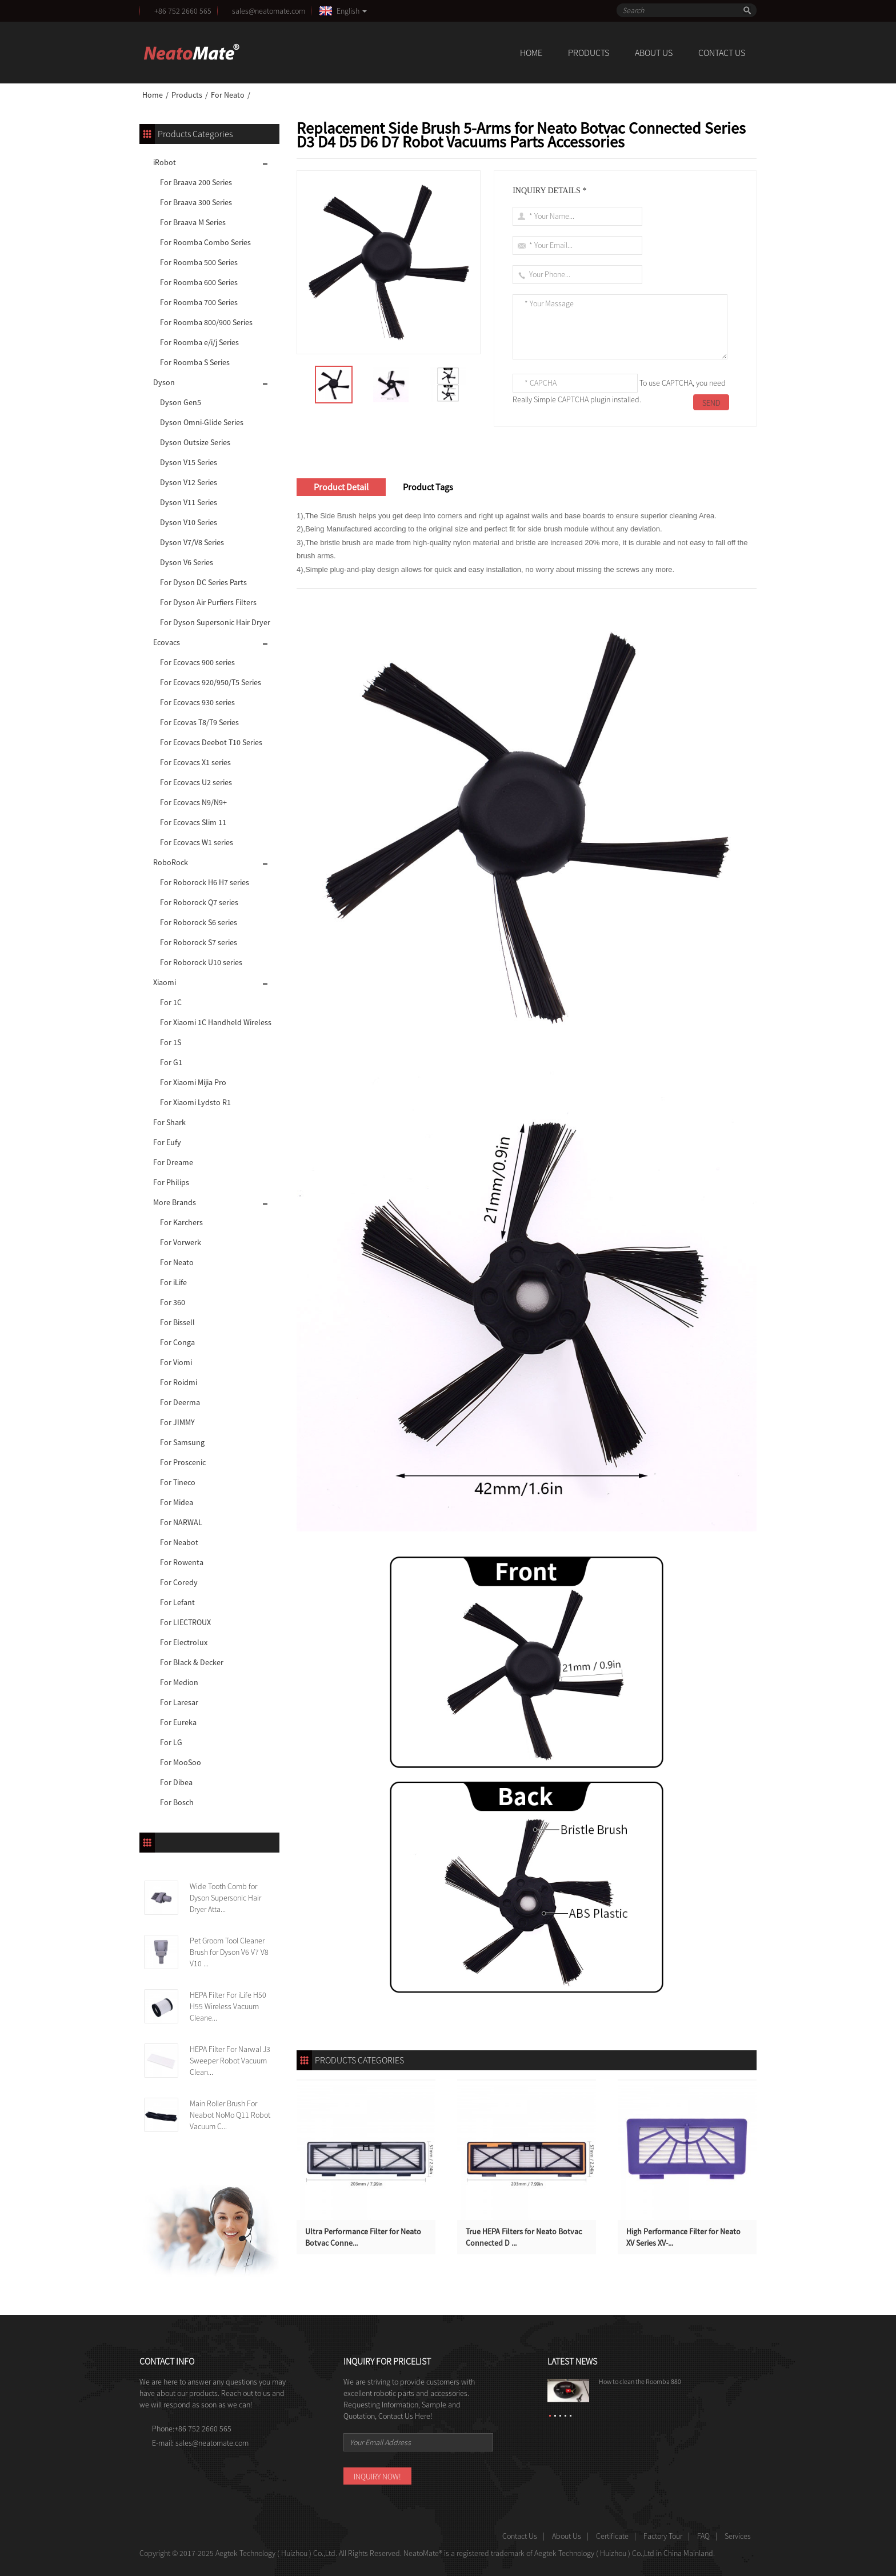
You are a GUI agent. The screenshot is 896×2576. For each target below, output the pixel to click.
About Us (654, 52)
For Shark (169, 1122)
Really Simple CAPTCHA (551, 399)
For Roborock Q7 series (199, 902)
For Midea (176, 1502)
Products (588, 52)
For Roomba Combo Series (205, 242)
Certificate (612, 2536)
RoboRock (170, 862)
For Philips (171, 1182)
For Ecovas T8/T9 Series (199, 722)
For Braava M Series (193, 222)
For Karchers (181, 1222)
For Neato (228, 95)
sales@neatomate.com (270, 11)
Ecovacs (166, 642)
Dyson (164, 382)
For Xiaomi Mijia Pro (193, 1082)
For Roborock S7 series (198, 942)
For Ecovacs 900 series (197, 662)
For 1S (170, 1042)
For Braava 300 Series (196, 202)
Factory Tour (662, 2536)
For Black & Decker (191, 1662)
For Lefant (177, 1602)
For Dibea (176, 1782)
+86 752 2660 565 (182, 11)
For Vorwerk (180, 1242)
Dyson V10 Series (188, 522)
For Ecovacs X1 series (195, 762)
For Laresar (179, 1702)
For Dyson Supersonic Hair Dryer (215, 622)
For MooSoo (180, 1762)
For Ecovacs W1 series (196, 842)
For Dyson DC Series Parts (203, 582)
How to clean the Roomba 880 (640, 2381)
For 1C (171, 1002)
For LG (171, 1742)
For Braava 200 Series (196, 182)
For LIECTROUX (185, 1622)
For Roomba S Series (195, 362)
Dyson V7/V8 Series (192, 542)
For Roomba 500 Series (199, 262)
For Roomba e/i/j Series (199, 342)
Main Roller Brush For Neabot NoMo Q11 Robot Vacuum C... (230, 2114)
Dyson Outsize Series (195, 442)
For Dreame (173, 1162)
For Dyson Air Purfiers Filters (208, 602)
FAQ (703, 2536)
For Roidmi (178, 1382)
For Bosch (177, 1802)
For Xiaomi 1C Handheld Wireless (215, 1022)
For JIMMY (177, 1422)
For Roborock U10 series (201, 962)
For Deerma (180, 1402)
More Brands (174, 1202)
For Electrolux (183, 1642)
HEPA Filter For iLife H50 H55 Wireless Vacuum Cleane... (228, 2006)
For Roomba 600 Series (199, 282)
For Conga (177, 1342)
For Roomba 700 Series (199, 302)
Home (531, 52)
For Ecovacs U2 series (196, 782)
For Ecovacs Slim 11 (193, 822)
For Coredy (179, 1582)
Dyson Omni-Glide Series (201, 422)
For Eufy (167, 1142)
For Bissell (177, 1322)
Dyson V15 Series (188, 462)
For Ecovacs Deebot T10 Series (211, 742)
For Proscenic (183, 1462)
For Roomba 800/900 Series (206, 322)
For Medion (179, 1682)
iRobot (164, 162)
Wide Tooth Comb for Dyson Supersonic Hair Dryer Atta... (225, 1897)
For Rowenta (181, 1562)
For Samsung (182, 1442)
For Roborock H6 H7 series (204, 882)
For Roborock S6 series (198, 922)
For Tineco (177, 1482)
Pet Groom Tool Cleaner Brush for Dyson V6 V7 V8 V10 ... (229, 1952)
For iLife (173, 1282)
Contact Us (721, 52)
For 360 (172, 1302)
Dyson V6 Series (186, 562)
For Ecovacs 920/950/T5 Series (210, 682)
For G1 (171, 1062)
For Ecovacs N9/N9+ (193, 802)
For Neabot (179, 1542)
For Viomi (176, 1362)
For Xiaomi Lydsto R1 (195, 1102)
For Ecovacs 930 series (197, 702)
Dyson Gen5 (180, 402)
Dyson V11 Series (188, 502)
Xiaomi (164, 982)
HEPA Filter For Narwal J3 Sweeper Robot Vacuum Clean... (230, 2060)
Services (738, 2536)
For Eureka (178, 1722)
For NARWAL (181, 1522)
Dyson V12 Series (188, 482)
